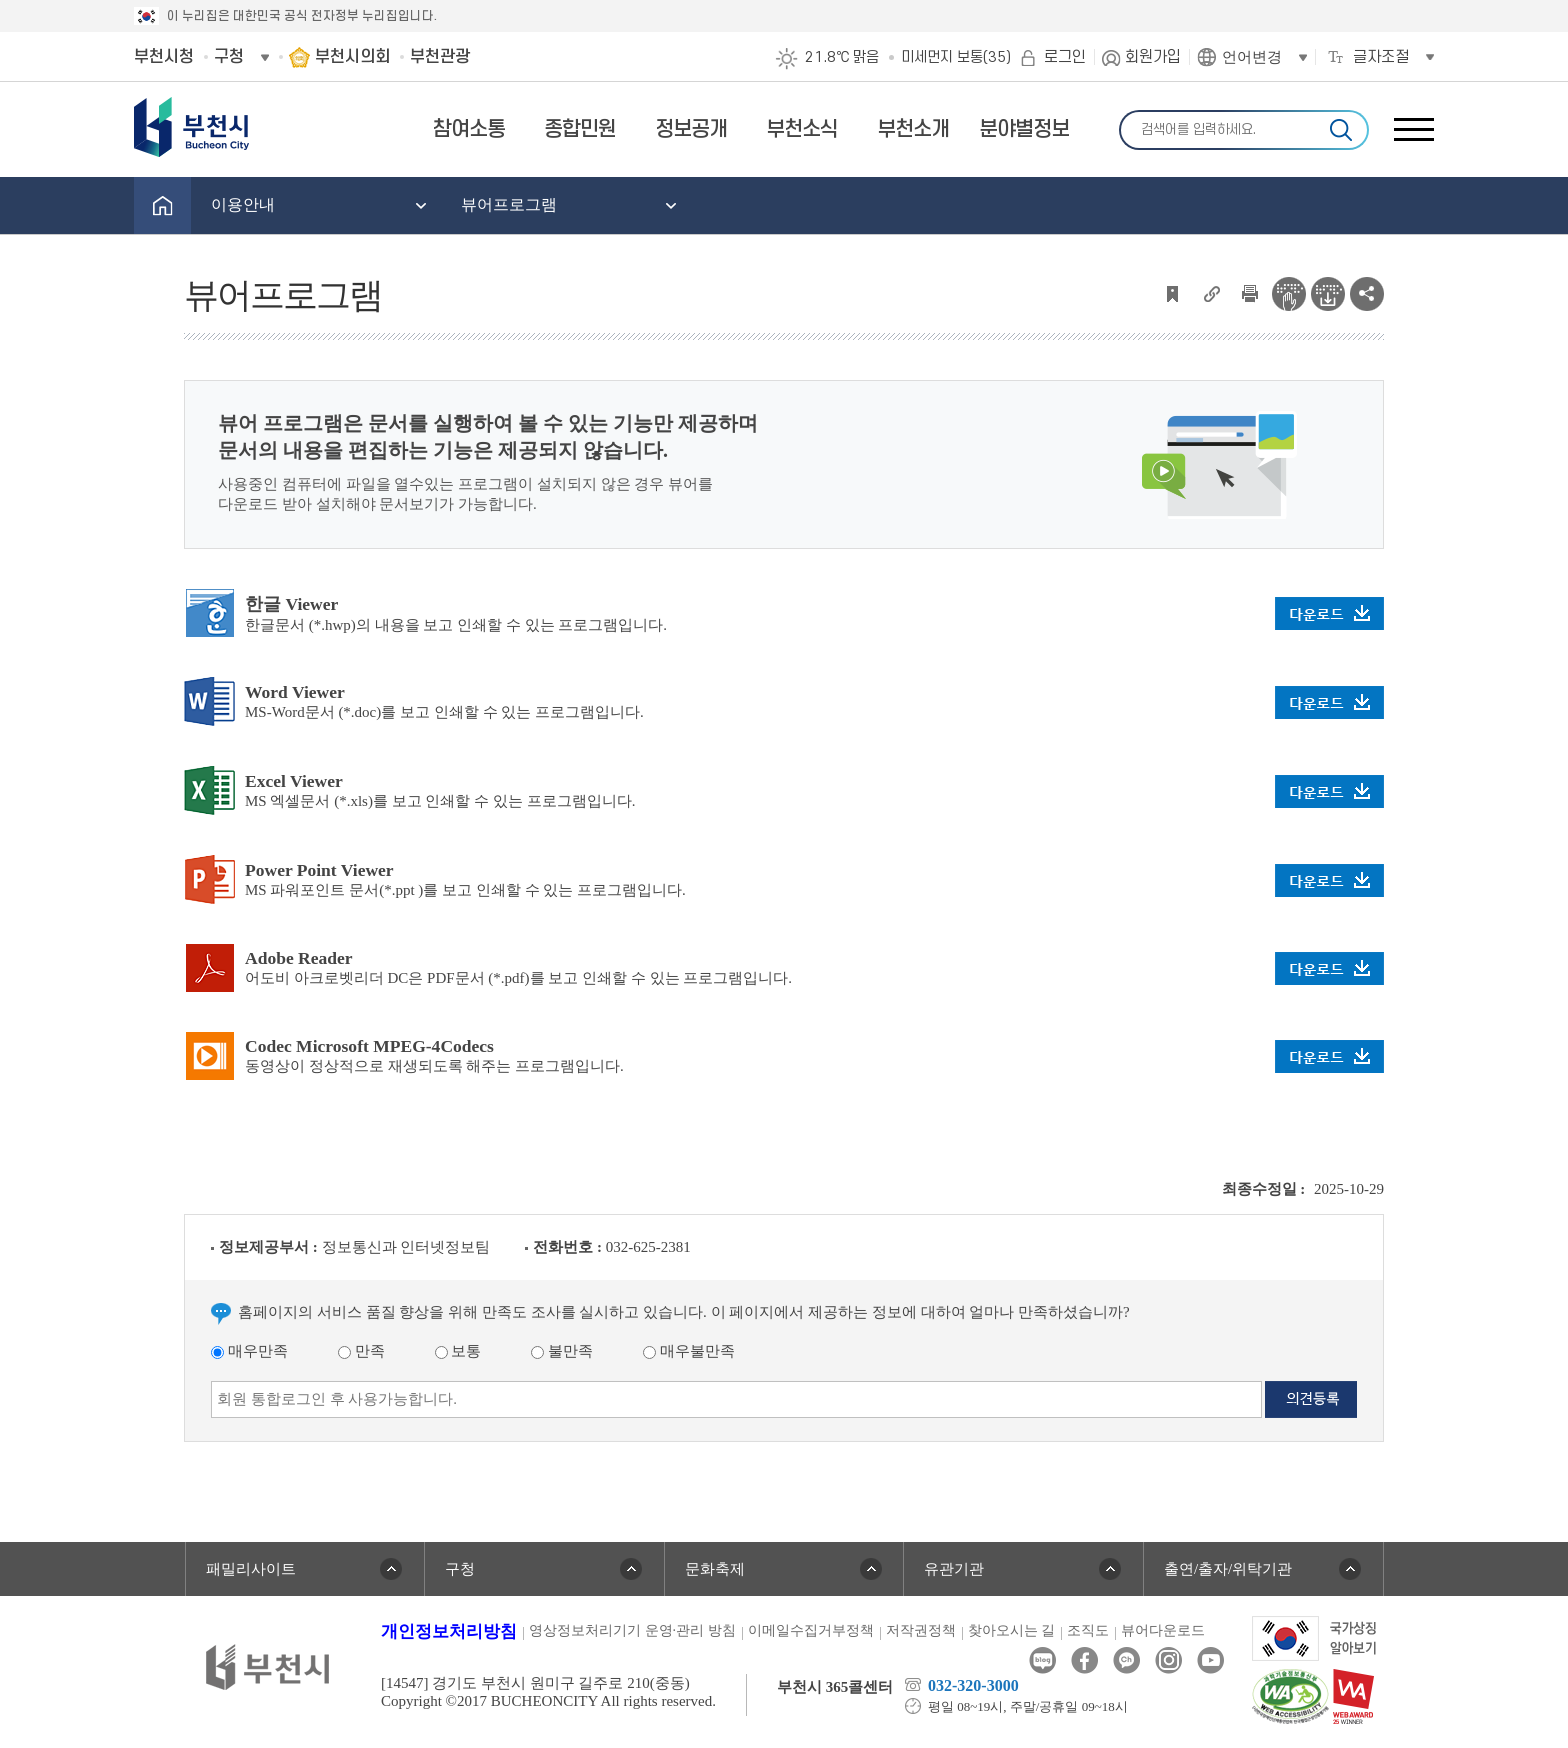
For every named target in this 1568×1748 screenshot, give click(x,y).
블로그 (1042, 1660)
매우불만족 (689, 1351)
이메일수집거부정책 (811, 1630)
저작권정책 (921, 1630)
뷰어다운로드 (1163, 1630)
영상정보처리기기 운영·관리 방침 (632, 1630)
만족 (361, 1351)
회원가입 (1153, 57)
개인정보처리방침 (449, 1631)
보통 (458, 1351)
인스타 (1168, 1660)
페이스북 (1084, 1660)
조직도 (1088, 1630)
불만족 (562, 1351)
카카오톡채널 (1126, 1660)
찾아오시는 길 (1012, 1630)
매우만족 (249, 1351)
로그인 (1065, 57)
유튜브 (1210, 1660)
